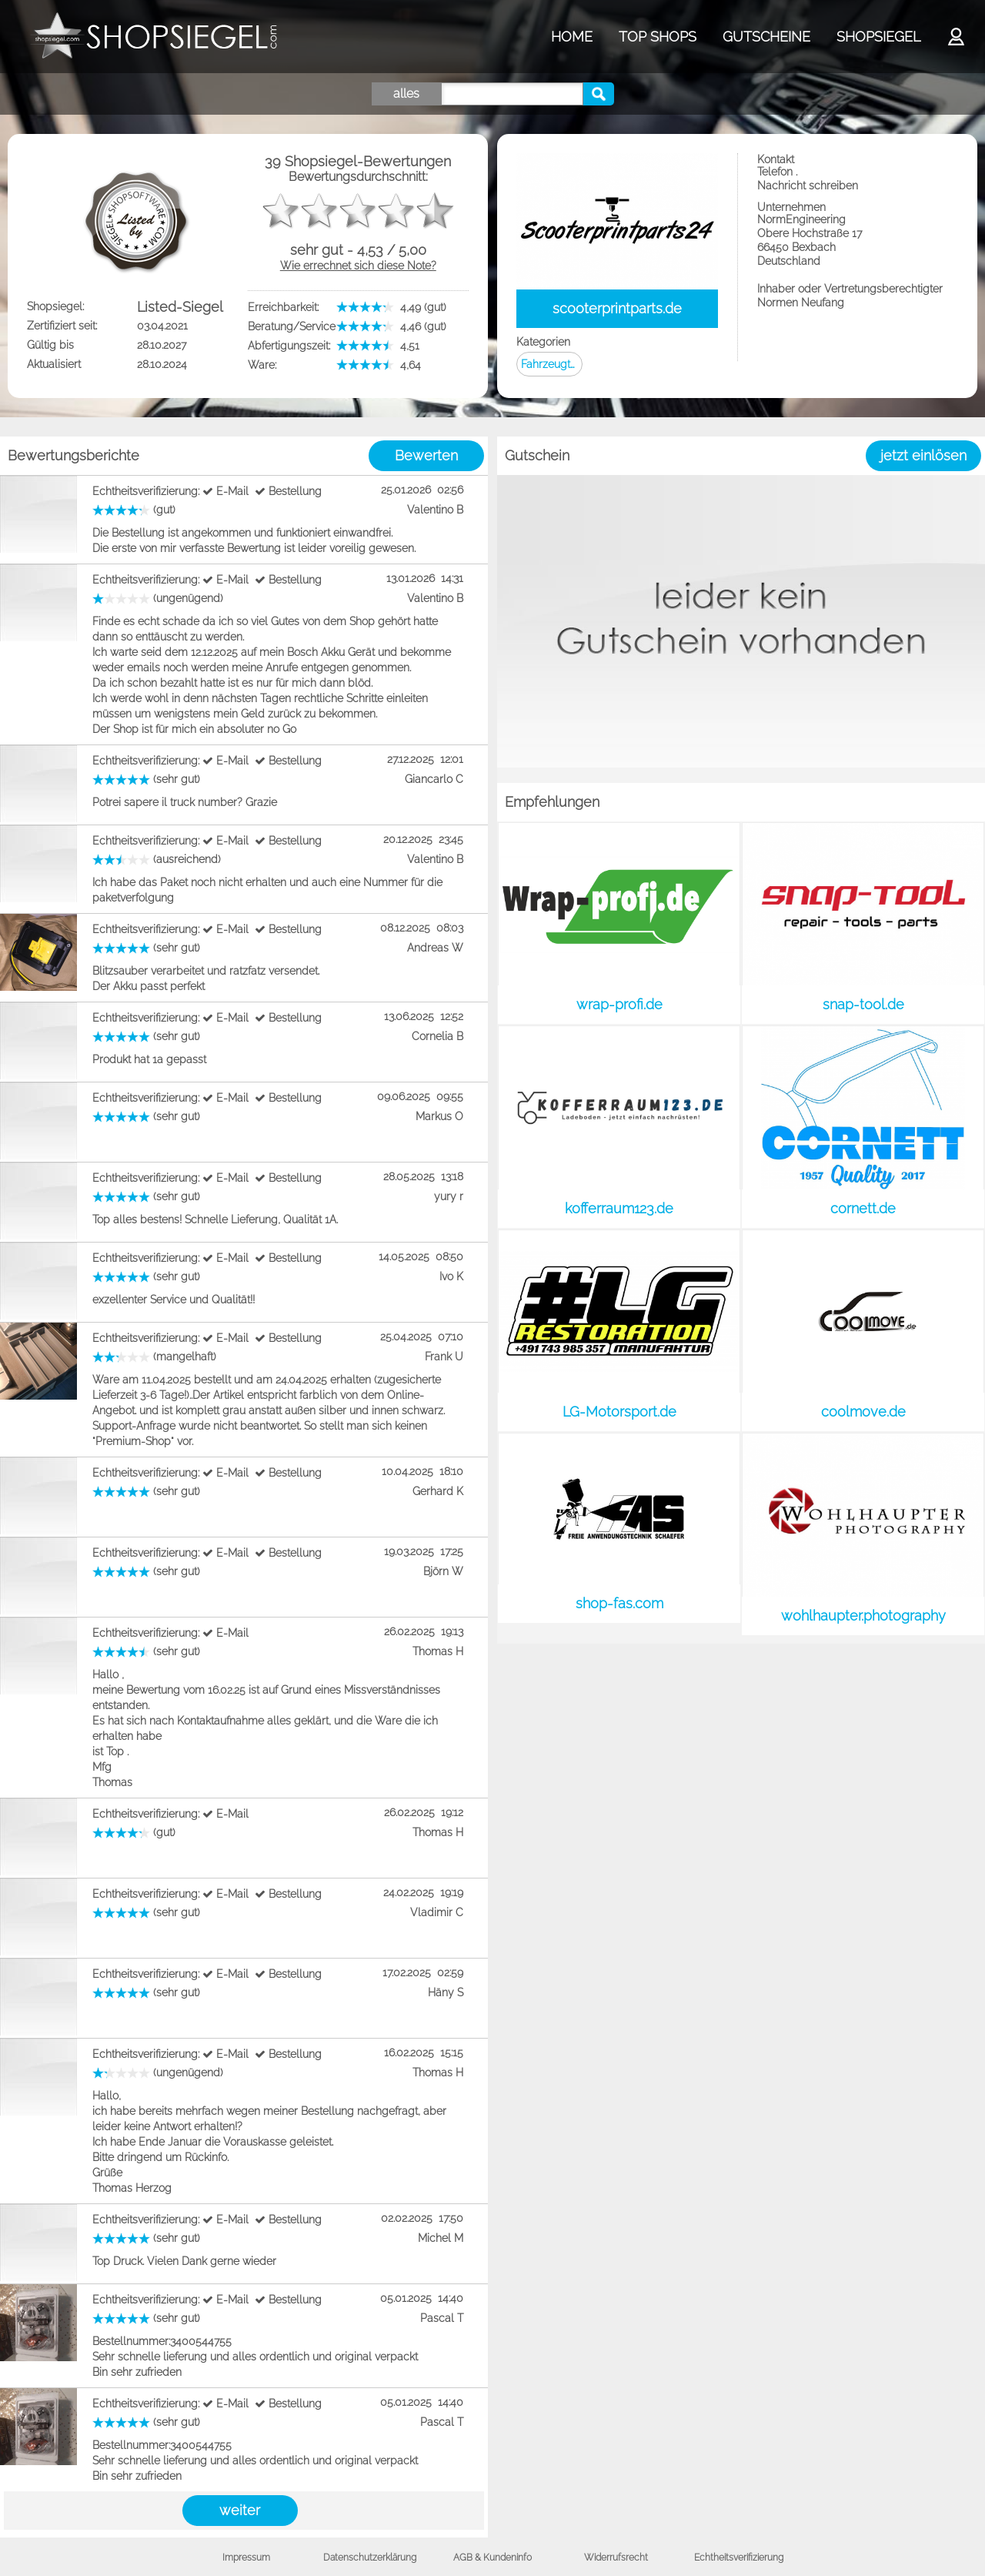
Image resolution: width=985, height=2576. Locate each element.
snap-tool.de (863, 1004)
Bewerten (426, 455)
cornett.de (863, 1208)
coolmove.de (863, 1411)
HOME (572, 36)
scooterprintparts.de (617, 308)
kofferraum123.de (619, 1208)
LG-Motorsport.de (619, 1411)
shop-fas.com (619, 1603)
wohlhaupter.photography (863, 1615)
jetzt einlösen (923, 455)
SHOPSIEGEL (878, 36)
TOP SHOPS (657, 36)
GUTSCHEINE (766, 36)
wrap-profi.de (619, 1004)
